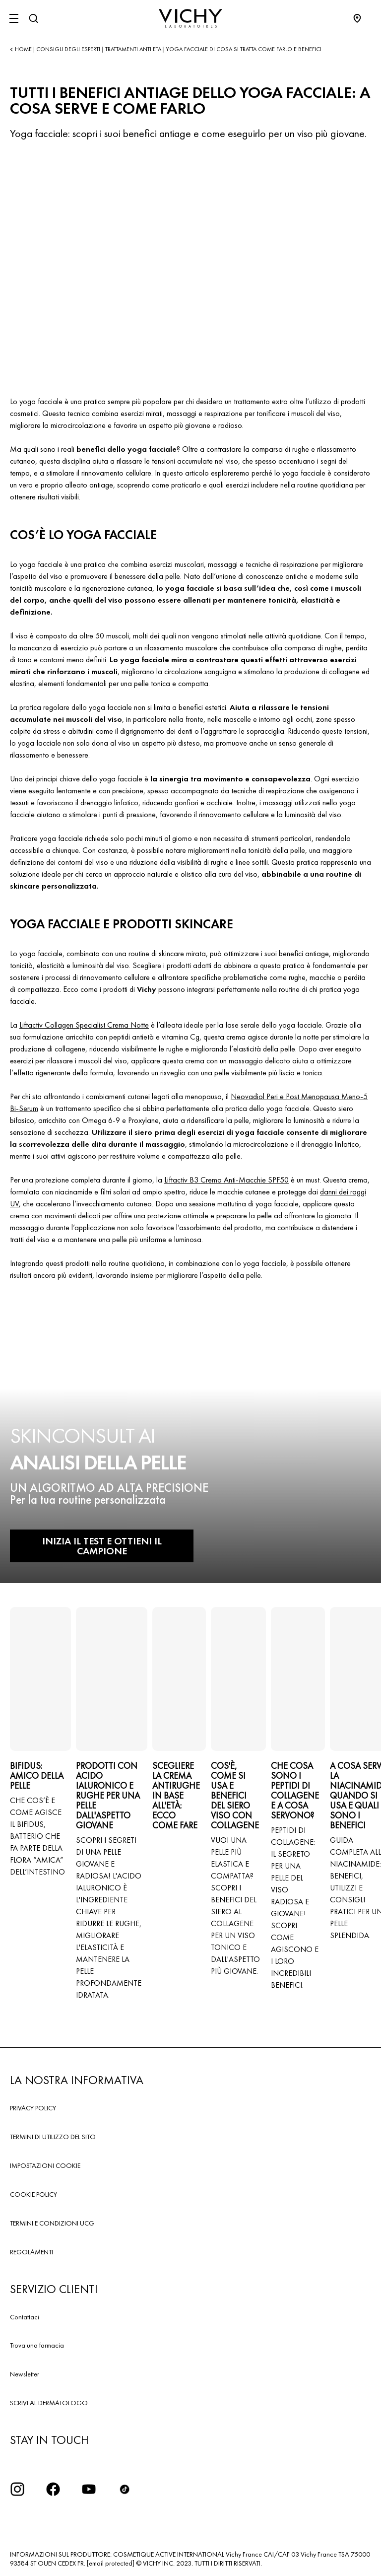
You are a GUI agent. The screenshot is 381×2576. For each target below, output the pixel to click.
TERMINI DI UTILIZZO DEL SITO (53, 2136)
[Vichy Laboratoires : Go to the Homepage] (190, 18)
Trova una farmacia (37, 2345)
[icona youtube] (88, 2489)
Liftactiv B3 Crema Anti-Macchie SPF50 (226, 1180)
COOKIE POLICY (33, 2194)
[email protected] (110, 2563)
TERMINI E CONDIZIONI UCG (52, 2223)
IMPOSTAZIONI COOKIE (45, 2165)
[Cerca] (33, 18)
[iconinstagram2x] (17, 2489)
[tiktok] (124, 2489)
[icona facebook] (53, 2489)
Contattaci (24, 2316)
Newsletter (24, 2373)
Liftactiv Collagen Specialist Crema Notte (84, 1025)
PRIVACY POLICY (33, 2107)
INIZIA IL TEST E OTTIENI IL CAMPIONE (102, 1545)
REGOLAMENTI (31, 2251)
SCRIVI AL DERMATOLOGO (49, 2402)
